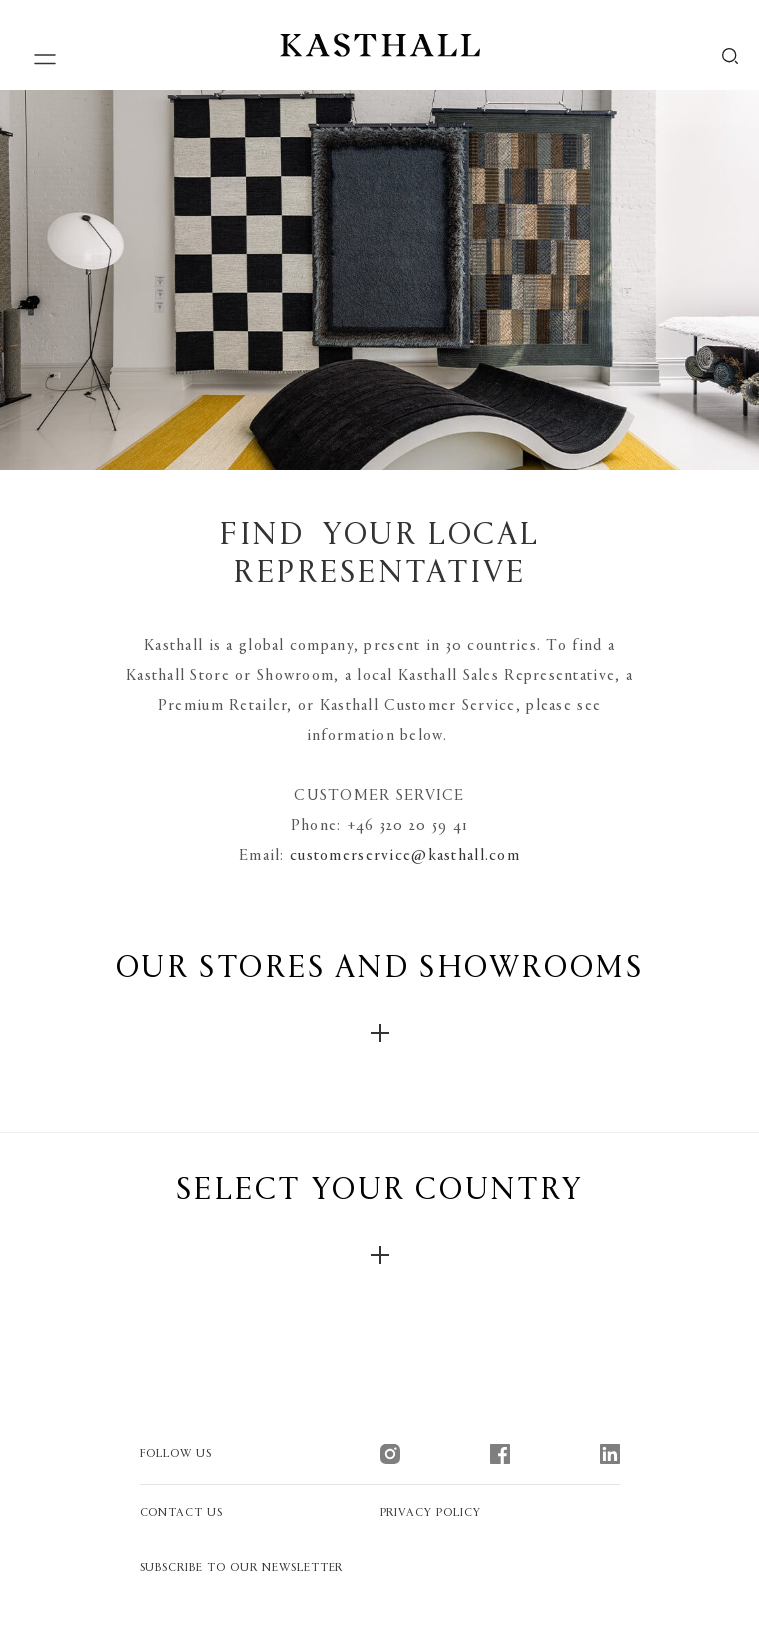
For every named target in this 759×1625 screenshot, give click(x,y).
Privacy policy (430, 1513)
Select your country (380, 1220)
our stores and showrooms (379, 998)
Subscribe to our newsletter (242, 1568)
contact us (182, 1513)
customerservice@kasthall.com (405, 856)
